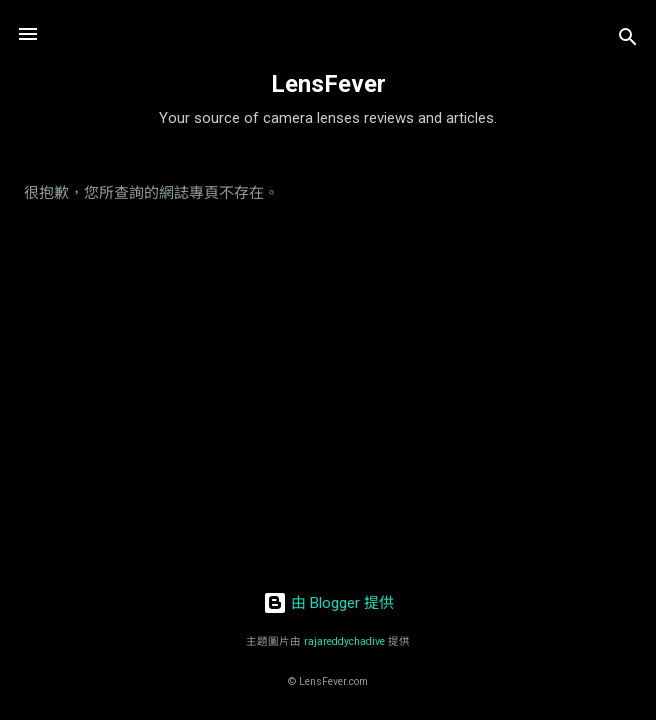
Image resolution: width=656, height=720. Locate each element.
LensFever (328, 84)
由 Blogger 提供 (328, 603)
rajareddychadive (344, 641)
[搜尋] (628, 40)
